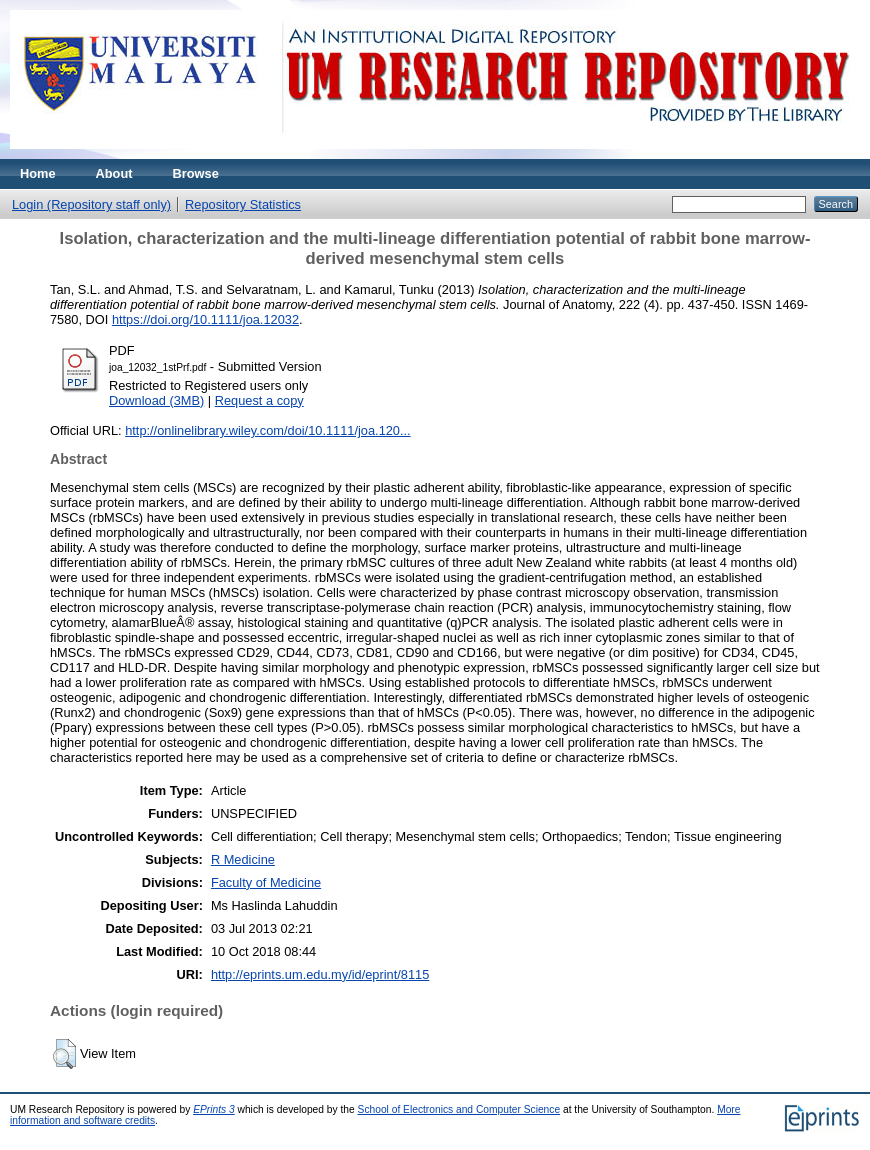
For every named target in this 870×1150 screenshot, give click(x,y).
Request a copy (259, 400)
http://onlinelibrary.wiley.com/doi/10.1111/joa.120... (268, 430)
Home (38, 173)
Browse (196, 173)
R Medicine (243, 859)
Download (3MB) (156, 400)
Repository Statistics (243, 204)
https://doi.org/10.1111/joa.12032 (205, 319)
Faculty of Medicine (266, 882)
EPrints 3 (214, 1109)
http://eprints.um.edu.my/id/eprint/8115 (320, 974)
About (114, 173)
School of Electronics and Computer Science (459, 1109)
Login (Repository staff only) (91, 204)
